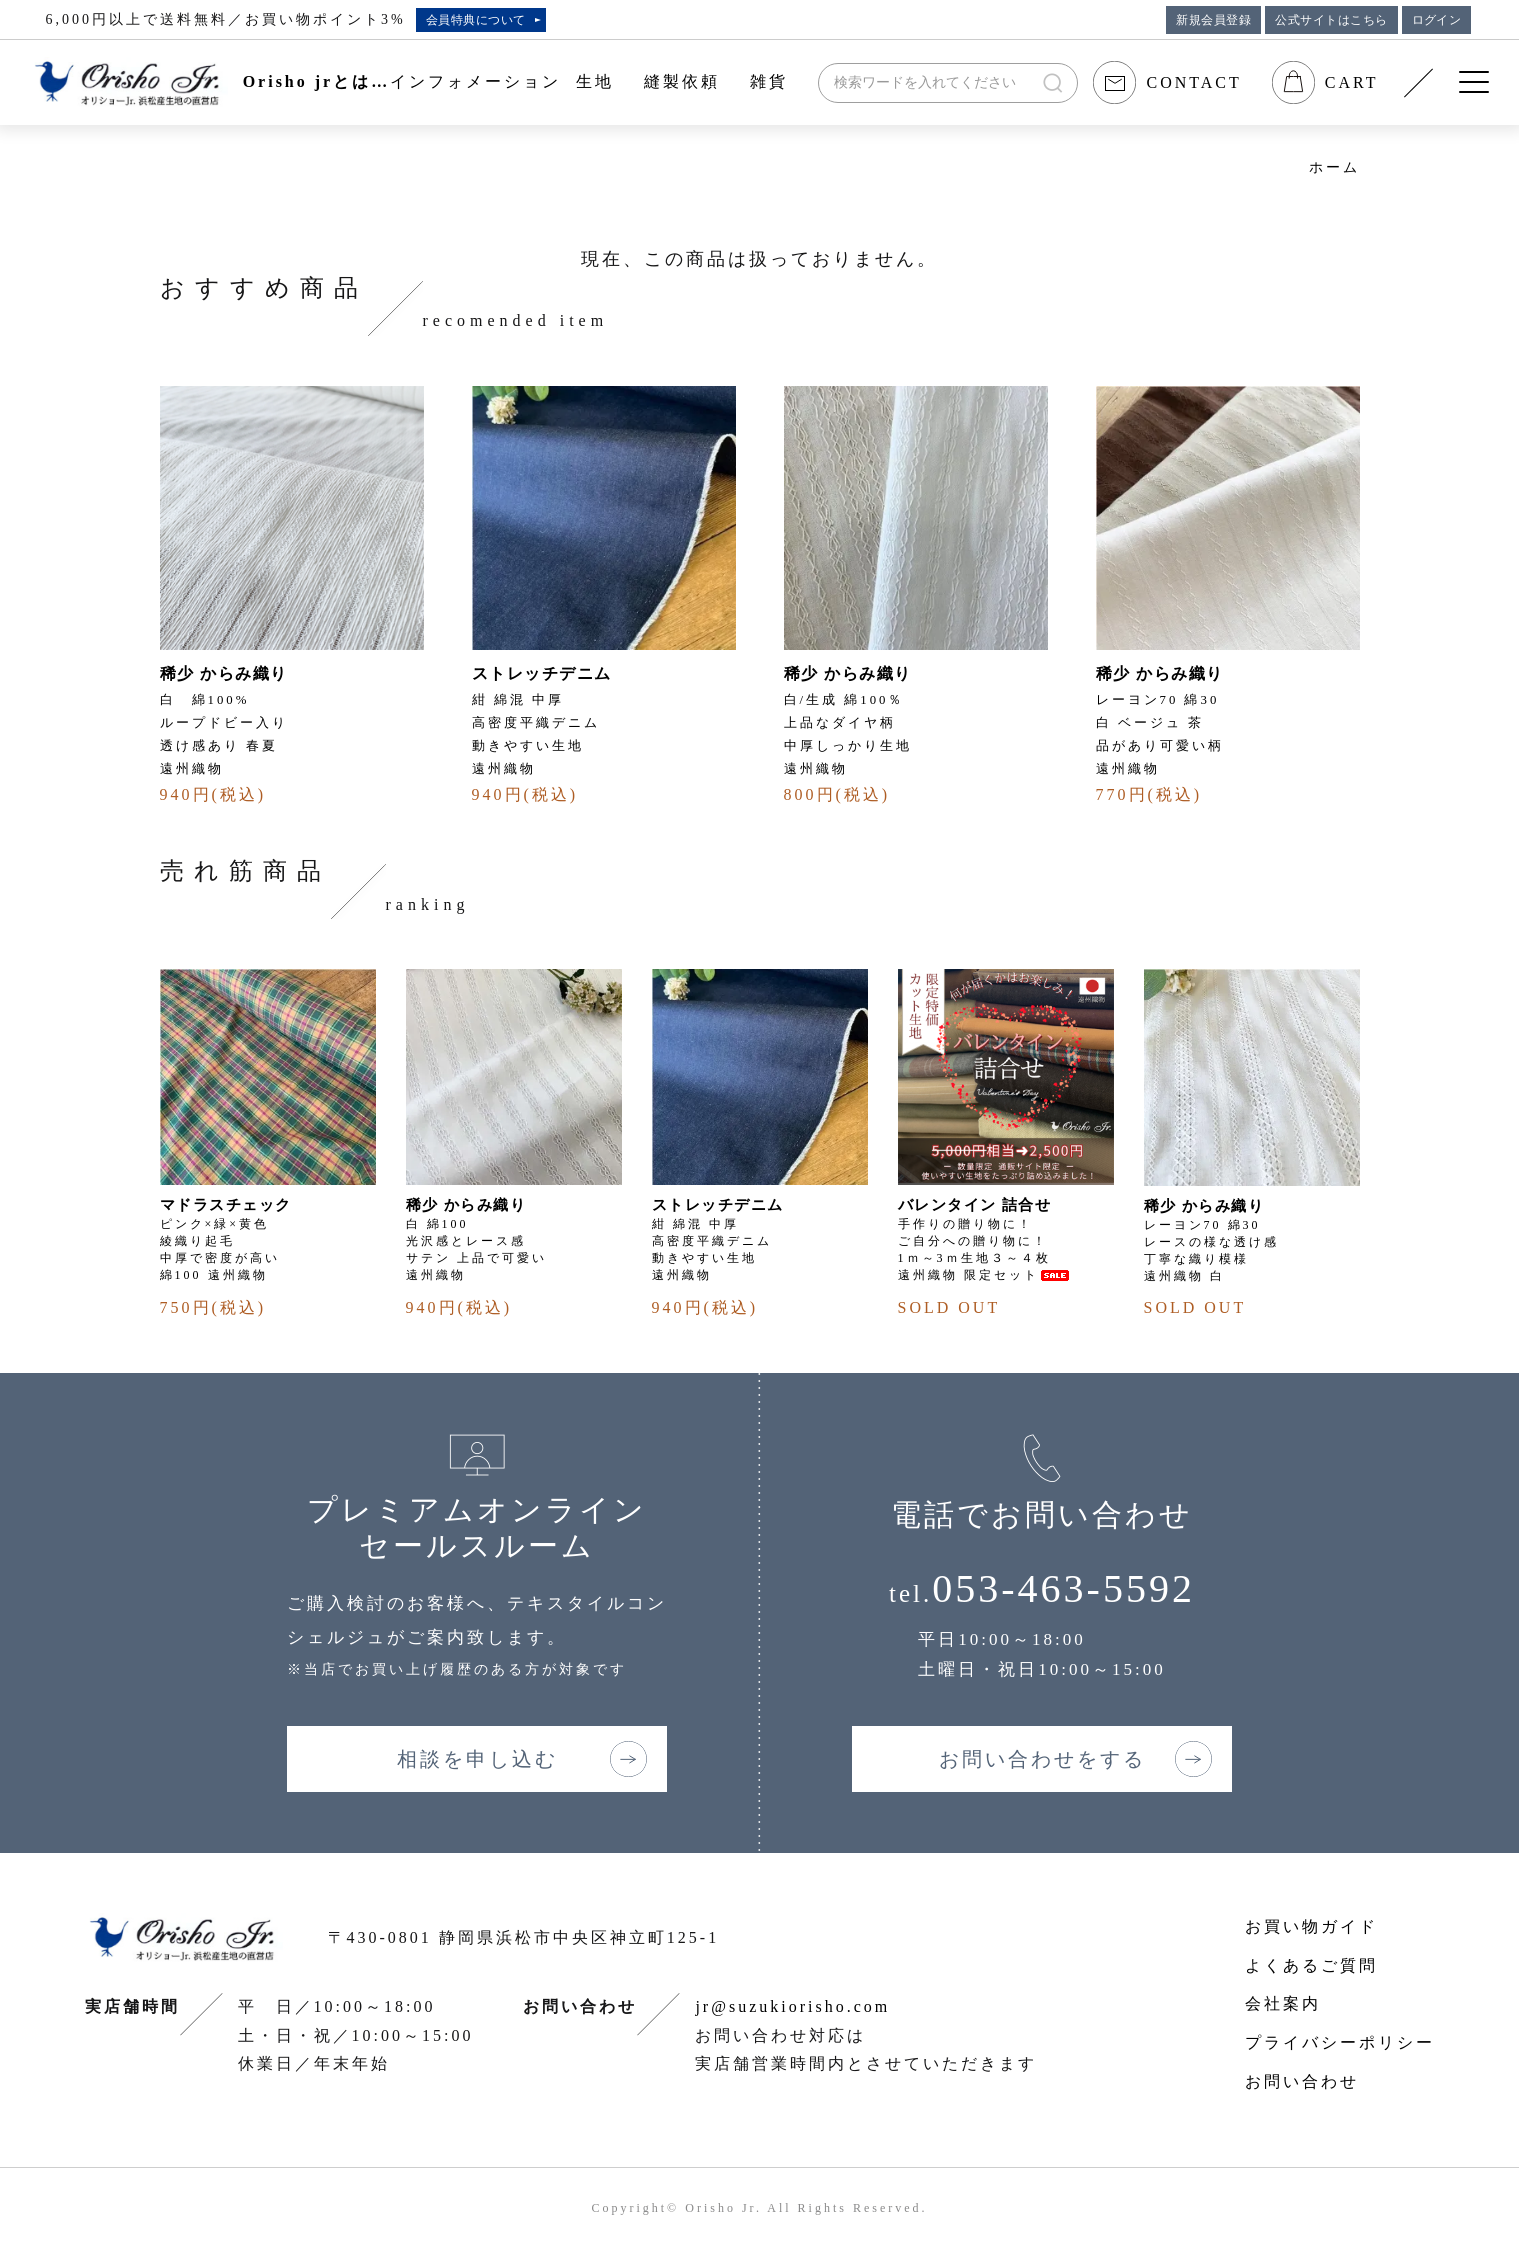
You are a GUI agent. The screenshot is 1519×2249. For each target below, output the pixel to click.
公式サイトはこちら (1331, 20)
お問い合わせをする (1042, 1759)
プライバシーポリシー (1340, 2042)
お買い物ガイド (1311, 1926)
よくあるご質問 (1311, 1965)
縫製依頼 (682, 81)
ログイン (1437, 20)
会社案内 (1283, 2003)
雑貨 (769, 81)
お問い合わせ (1302, 2081)
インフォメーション (475, 81)
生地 (595, 81)
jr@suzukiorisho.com (792, 2006)
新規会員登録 (1213, 20)
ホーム (1334, 167)
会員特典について (476, 20)
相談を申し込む (477, 1759)
